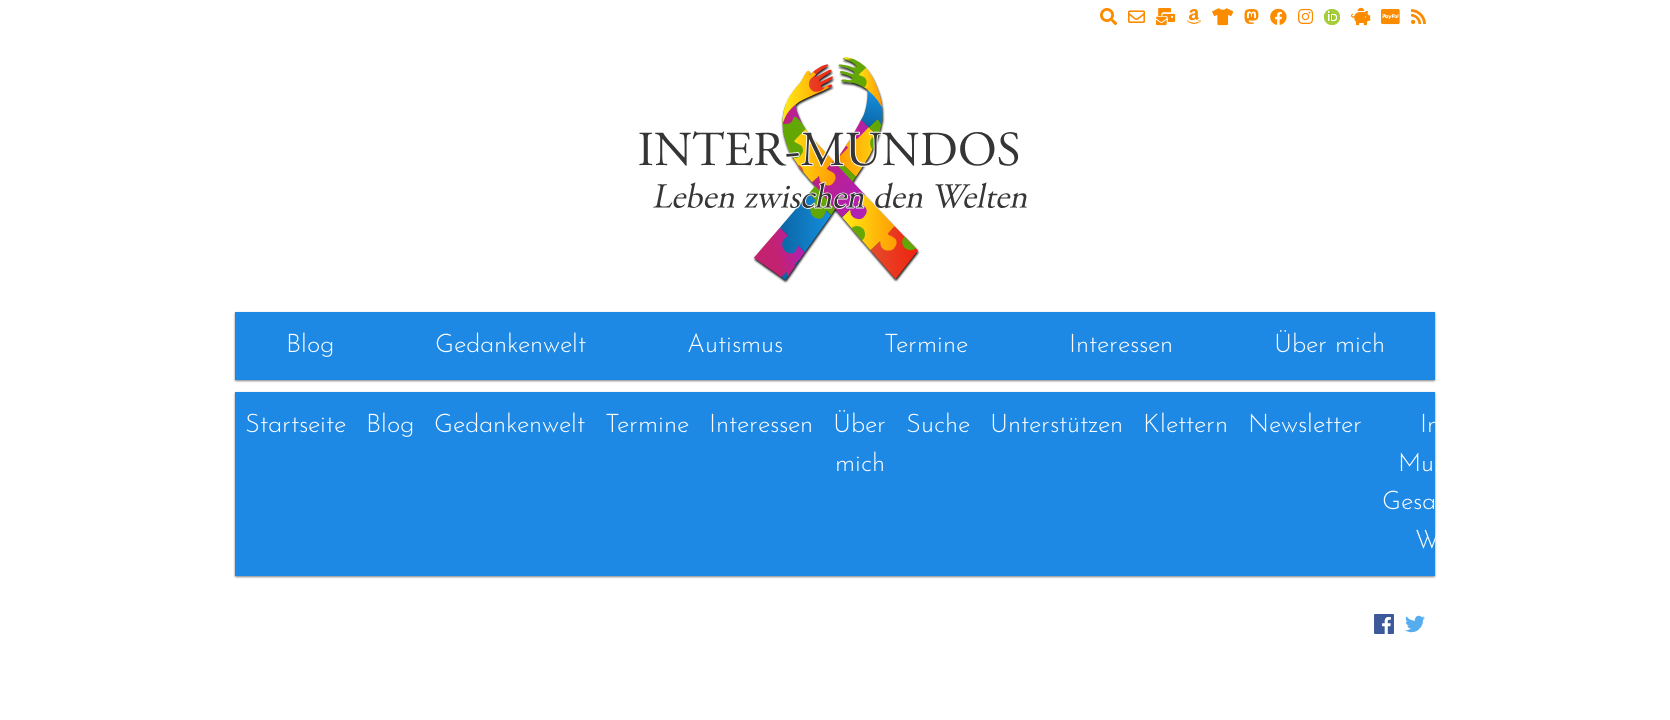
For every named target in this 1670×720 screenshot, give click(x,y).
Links (1561, 425)
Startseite (295, 425)
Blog (310, 345)
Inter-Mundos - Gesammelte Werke (1448, 483)
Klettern (1185, 425)
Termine (926, 345)
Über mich (1329, 345)
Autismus (735, 345)
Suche (938, 425)
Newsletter (1305, 425)
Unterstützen (1056, 425)
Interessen (1121, 345)
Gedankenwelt (510, 345)
